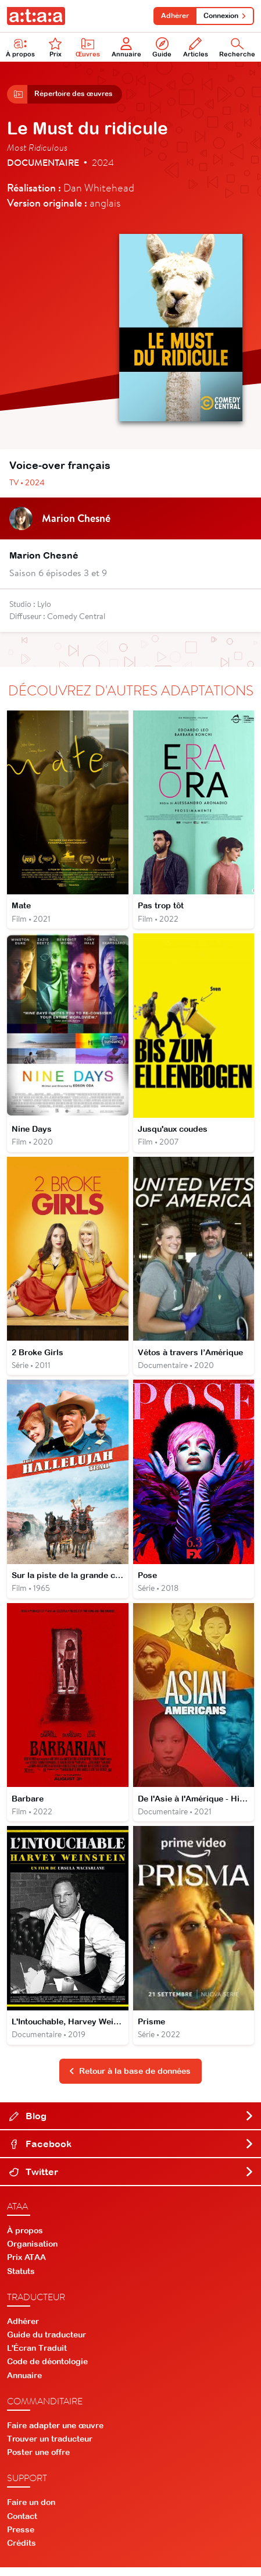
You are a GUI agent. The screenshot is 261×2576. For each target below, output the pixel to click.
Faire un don (31, 2510)
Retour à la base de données (130, 2079)
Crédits (21, 2551)
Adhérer (173, 16)
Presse (20, 2538)
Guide (161, 47)
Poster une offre (38, 2460)
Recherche (237, 47)
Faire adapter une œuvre (55, 2434)
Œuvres (88, 47)
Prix (55, 47)
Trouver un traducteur (49, 2447)
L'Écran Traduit (37, 2356)
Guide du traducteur (46, 2343)
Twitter (131, 2180)
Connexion (224, 16)
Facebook (131, 2152)
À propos (20, 47)
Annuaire (126, 47)
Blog (131, 2124)
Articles (195, 47)
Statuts (21, 2279)
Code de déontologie (47, 2370)
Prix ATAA (26, 2266)
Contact (22, 2524)
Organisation (32, 2252)
